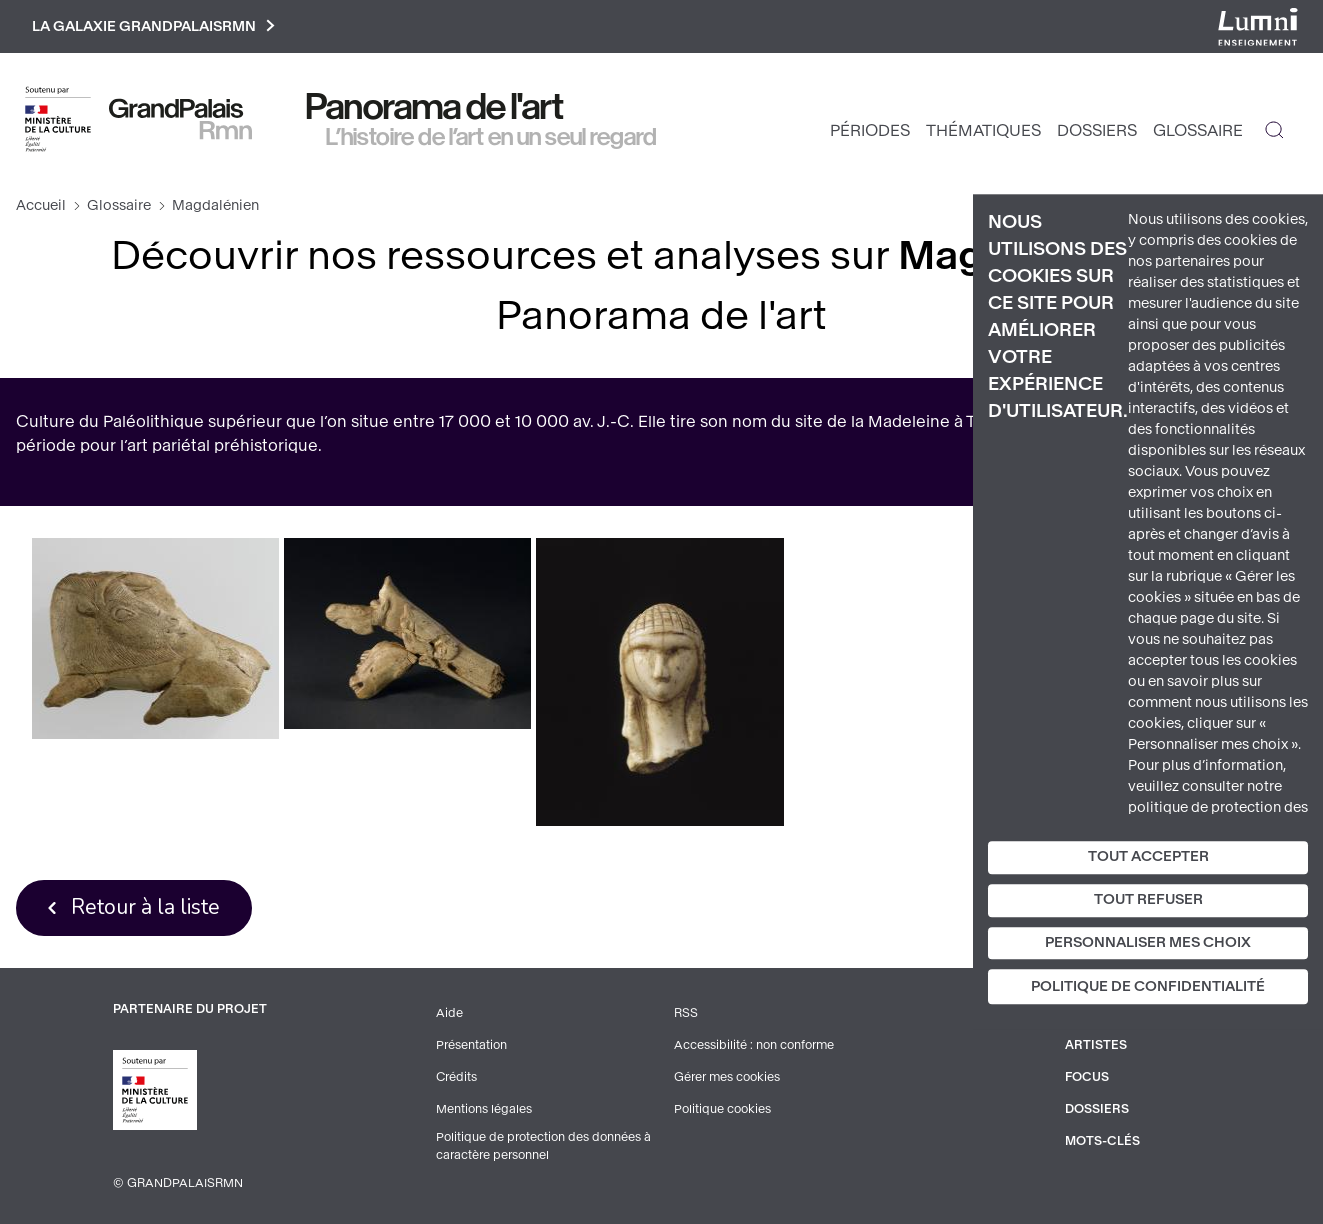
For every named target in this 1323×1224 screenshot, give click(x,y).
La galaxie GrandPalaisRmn (153, 26)
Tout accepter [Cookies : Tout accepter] (1148, 856)
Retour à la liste (145, 907)
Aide (449, 1013)
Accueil (41, 205)
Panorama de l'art (435, 107)
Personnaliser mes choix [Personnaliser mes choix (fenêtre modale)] (1148, 942)
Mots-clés (1102, 1141)
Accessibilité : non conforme (754, 1045)
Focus (1087, 1077)
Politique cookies (722, 1109)
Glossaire (1198, 130)
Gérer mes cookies (727, 1077)
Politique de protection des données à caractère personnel (543, 1146)
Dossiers (1097, 130)
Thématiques (983, 130)
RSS (686, 1013)
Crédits (456, 1077)
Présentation (471, 1045)
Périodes (870, 130)
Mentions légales (484, 1109)
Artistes (1096, 1045)
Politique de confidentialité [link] (1148, 987)
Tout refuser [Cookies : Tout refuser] (1148, 899)
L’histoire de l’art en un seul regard (491, 137)
